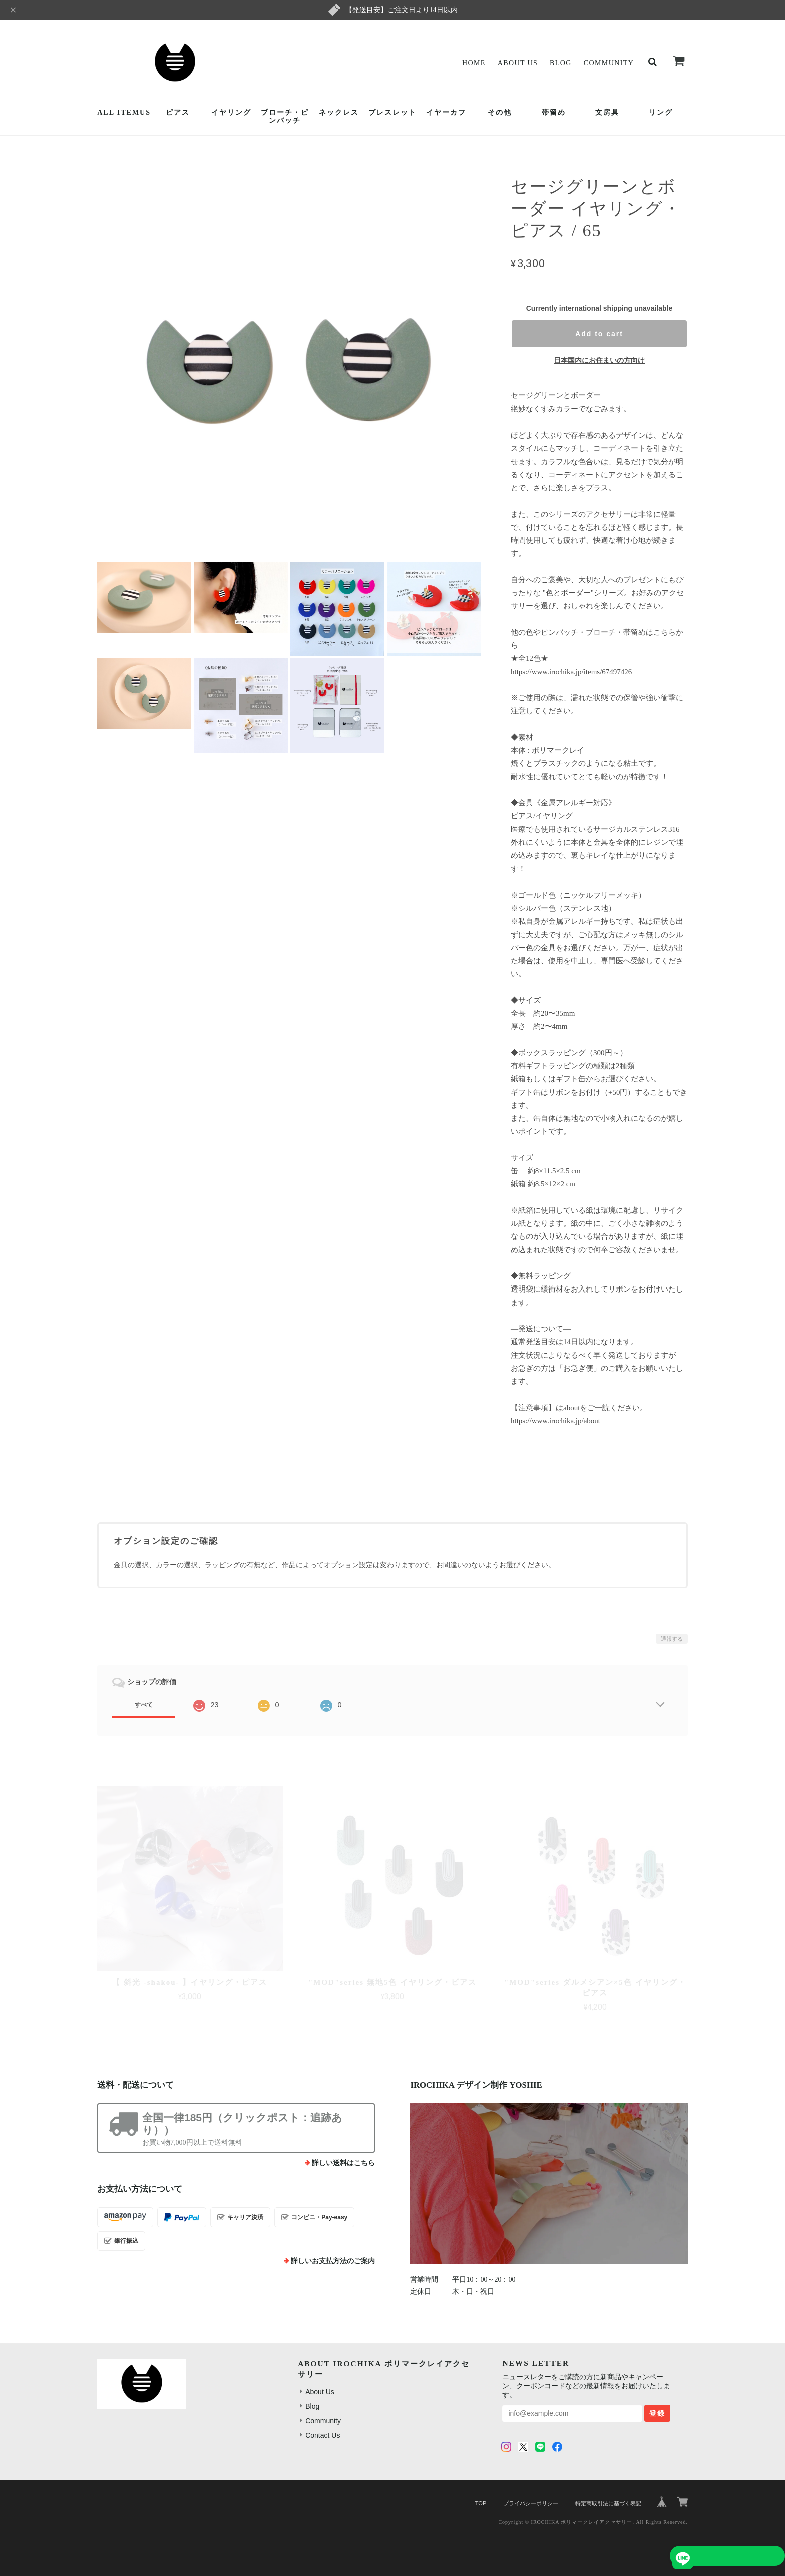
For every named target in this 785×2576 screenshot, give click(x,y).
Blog (561, 63)
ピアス (178, 112)
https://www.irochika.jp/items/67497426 (571, 672)
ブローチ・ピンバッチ (285, 117)
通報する (672, 1639)
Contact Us (322, 2435)
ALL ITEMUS (124, 112)
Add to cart (599, 334)
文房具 (607, 112)
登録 (657, 2413)
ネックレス (339, 112)
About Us (518, 63)
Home (474, 63)
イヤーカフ (446, 112)
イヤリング (231, 112)
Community (609, 63)
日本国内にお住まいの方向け (599, 360)
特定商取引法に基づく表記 (608, 2503)
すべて (144, 1704)
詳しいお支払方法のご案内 (333, 2261)
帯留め (554, 112)
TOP (480, 2503)
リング (661, 112)
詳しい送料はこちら (343, 2163)
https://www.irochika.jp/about (555, 1421)
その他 (500, 112)
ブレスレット (392, 112)
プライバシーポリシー (530, 2503)
